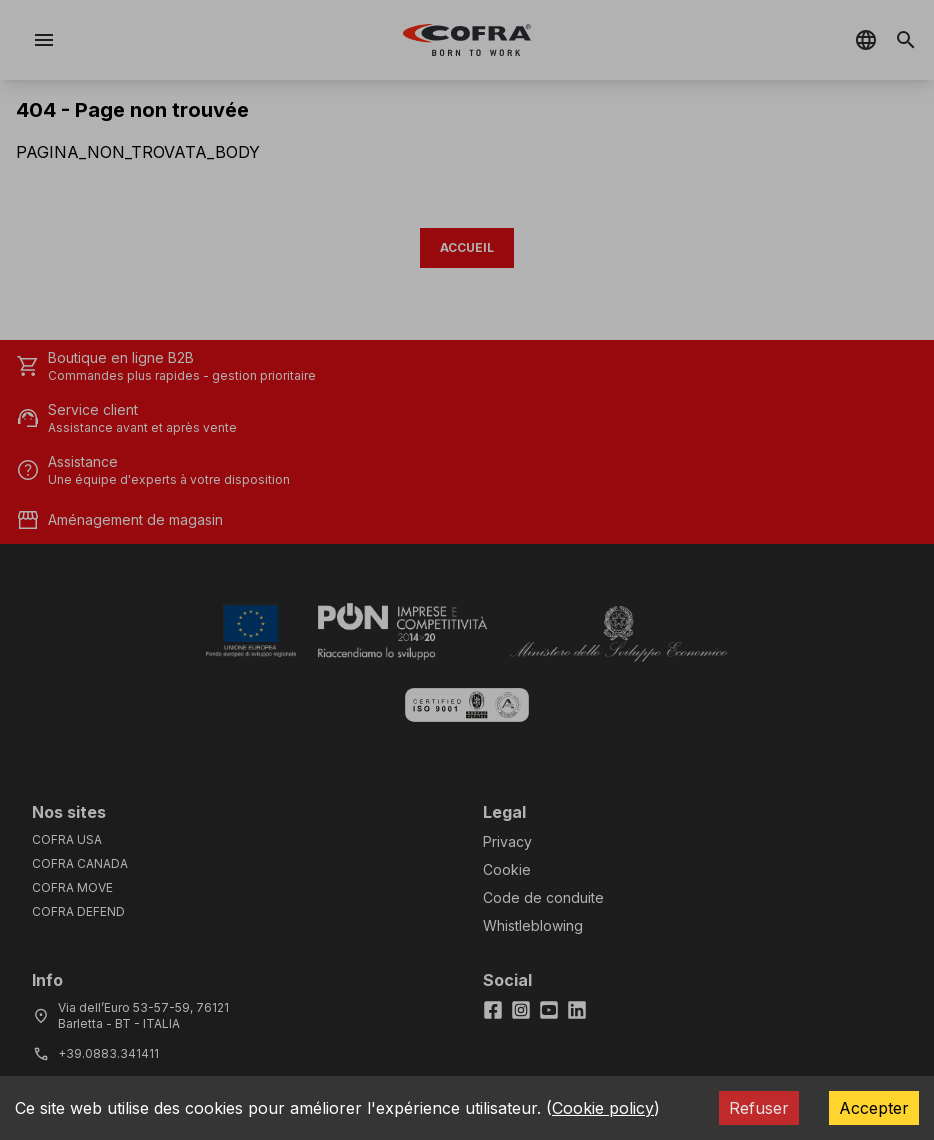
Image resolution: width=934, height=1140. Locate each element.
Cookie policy (603, 1108)
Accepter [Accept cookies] (874, 1108)
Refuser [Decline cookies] (759, 1108)
